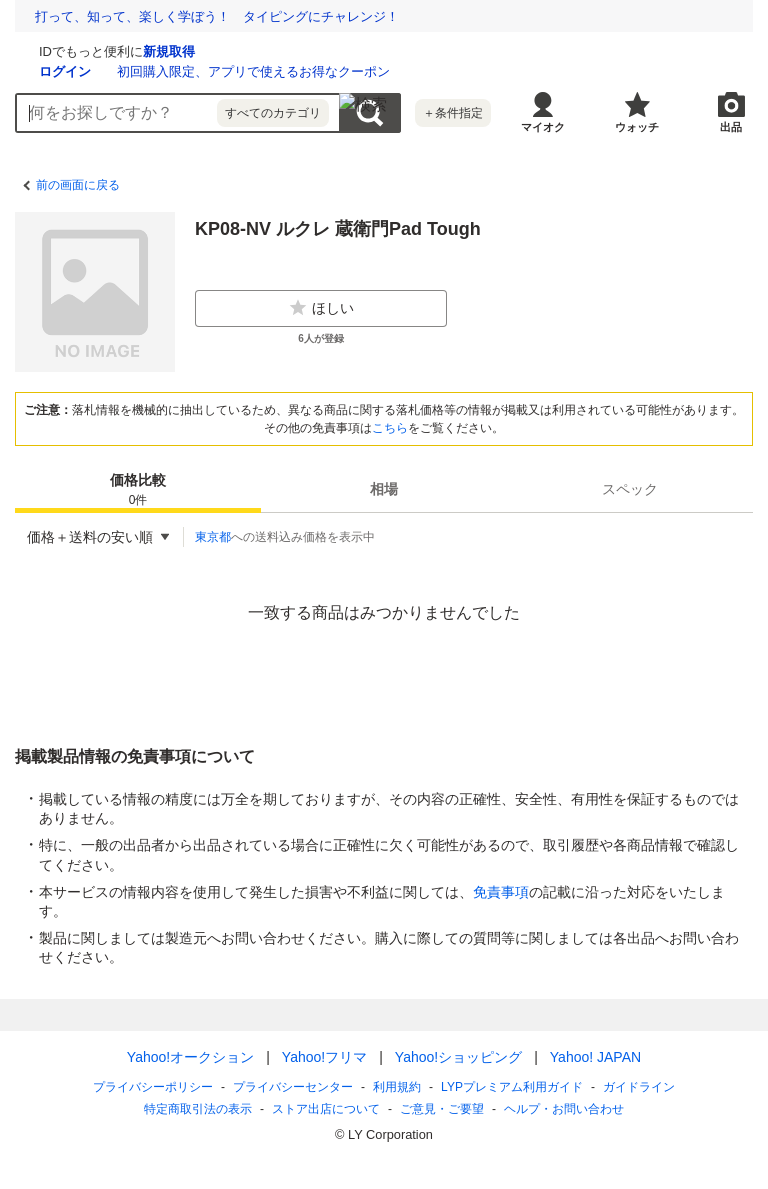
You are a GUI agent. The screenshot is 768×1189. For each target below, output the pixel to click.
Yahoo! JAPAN (595, 1057)
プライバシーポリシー (153, 1087)
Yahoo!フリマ (324, 1057)
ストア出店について (326, 1109)
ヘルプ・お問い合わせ (564, 1109)
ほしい (321, 308)
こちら (390, 428)
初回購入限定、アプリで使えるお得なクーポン (491, 71)
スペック (630, 489)
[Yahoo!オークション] (141, 49)
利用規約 (397, 1087)
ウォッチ (637, 127)
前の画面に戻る (78, 185)
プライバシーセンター (293, 1087)
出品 (731, 127)
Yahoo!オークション (190, 1057)
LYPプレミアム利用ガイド (512, 1087)
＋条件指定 (453, 113)
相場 (384, 489)
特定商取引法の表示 (198, 1109)
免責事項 (501, 892)
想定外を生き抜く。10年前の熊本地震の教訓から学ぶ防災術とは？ (230, 16)
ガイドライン (639, 1087)
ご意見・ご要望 (442, 1109)
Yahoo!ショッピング (458, 1057)
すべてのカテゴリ (273, 113)
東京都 (213, 537)
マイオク (543, 127)
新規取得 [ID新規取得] (407, 51)
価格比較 (138, 490)
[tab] (138, 489)
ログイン (303, 71)
